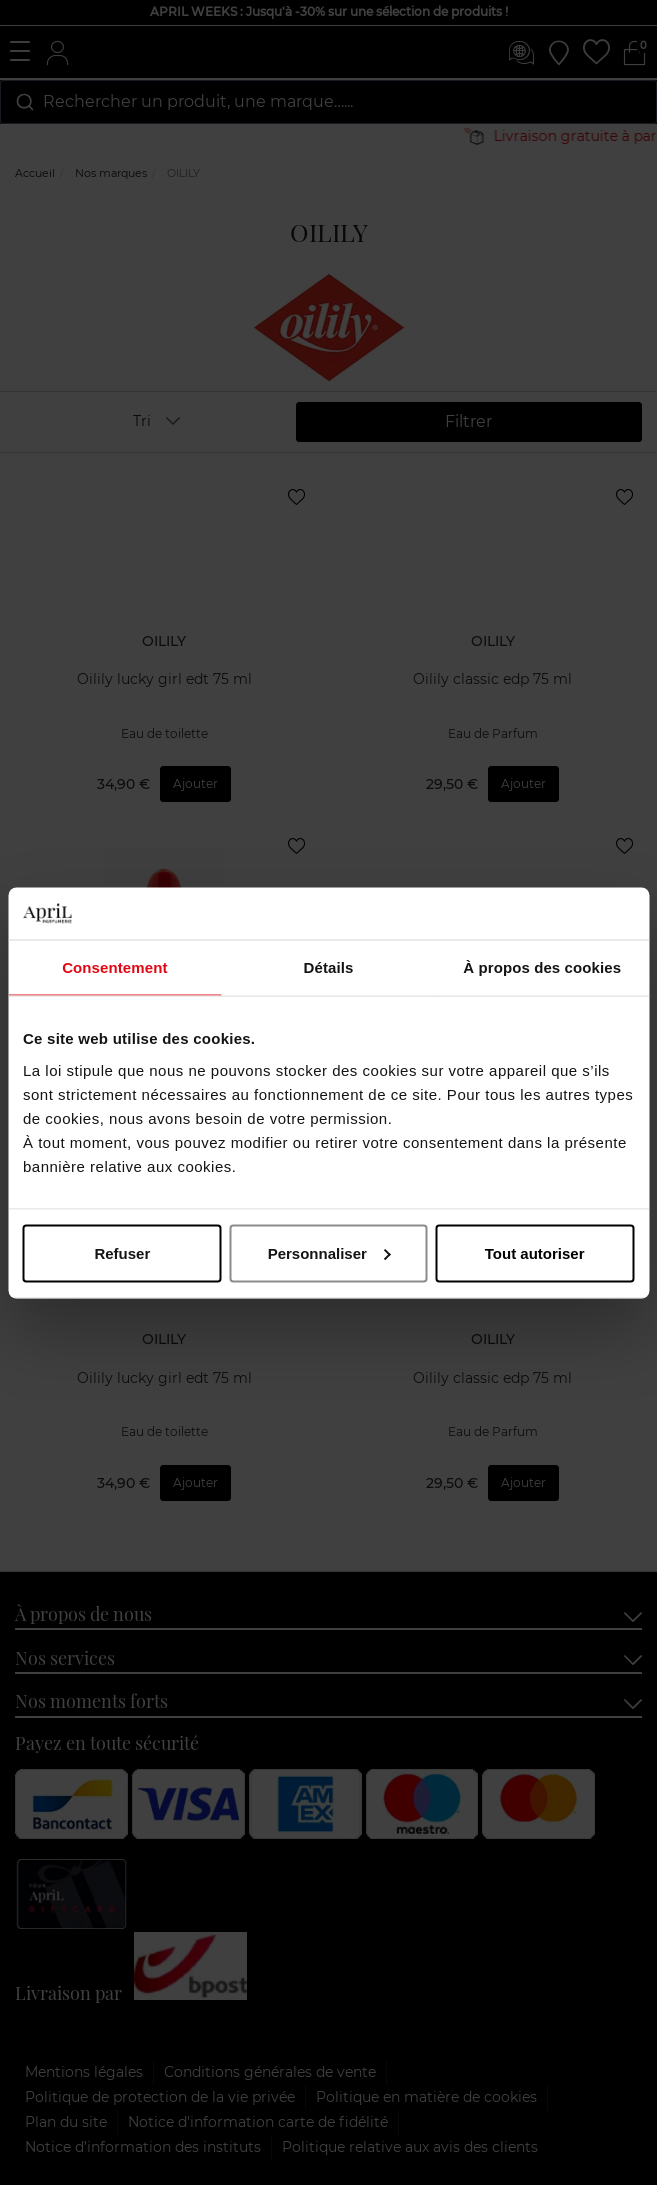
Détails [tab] (329, 967)
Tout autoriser (535, 1252)
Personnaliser (329, 1252)
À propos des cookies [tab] (542, 967)
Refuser (122, 1252)
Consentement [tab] (114, 967)
